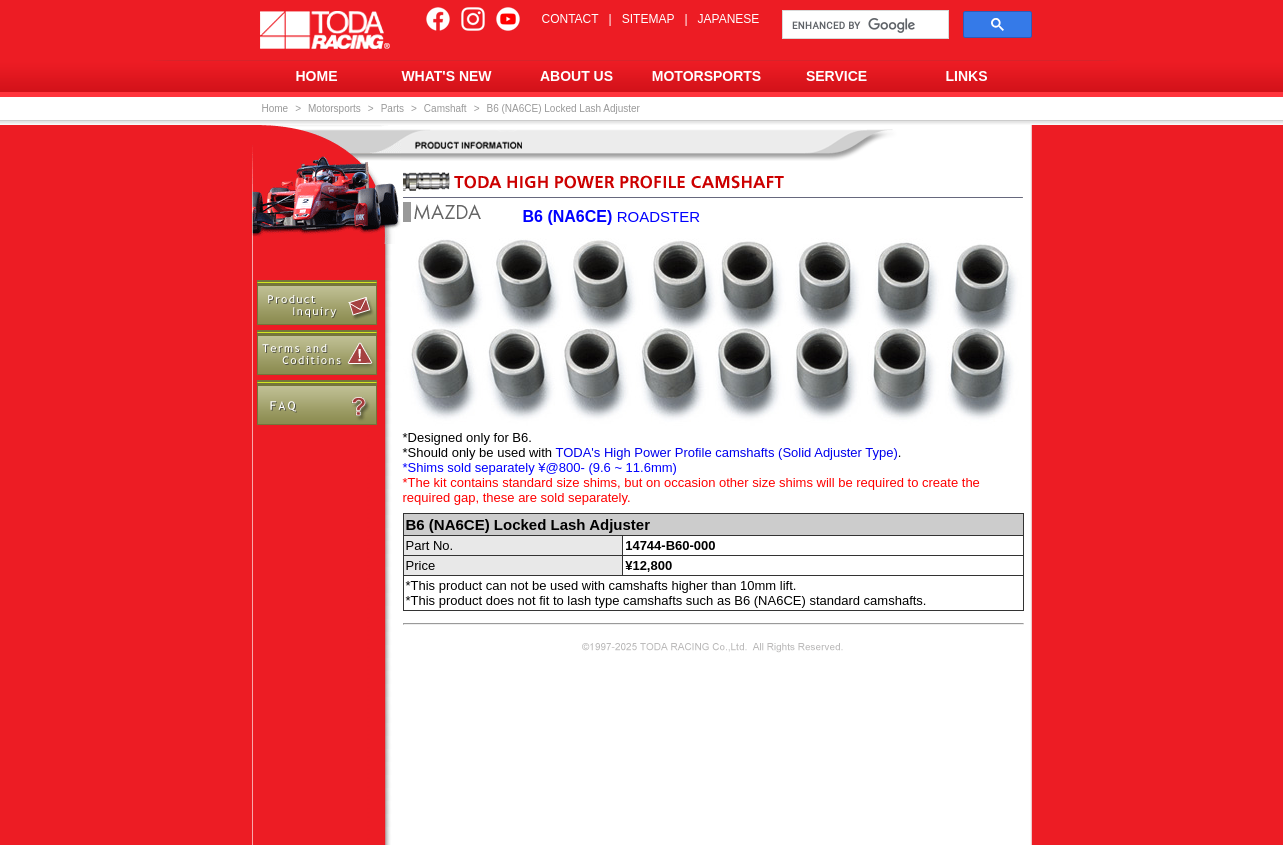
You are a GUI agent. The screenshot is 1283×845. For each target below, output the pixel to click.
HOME (317, 76)
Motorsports (334, 108)
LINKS (967, 76)
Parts (392, 108)
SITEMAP (648, 19)
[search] (863, 25)
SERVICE (836, 76)
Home (275, 108)
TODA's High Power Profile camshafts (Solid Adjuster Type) (726, 452)
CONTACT (570, 19)
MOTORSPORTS (706, 76)
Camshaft (445, 108)
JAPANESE (729, 19)
